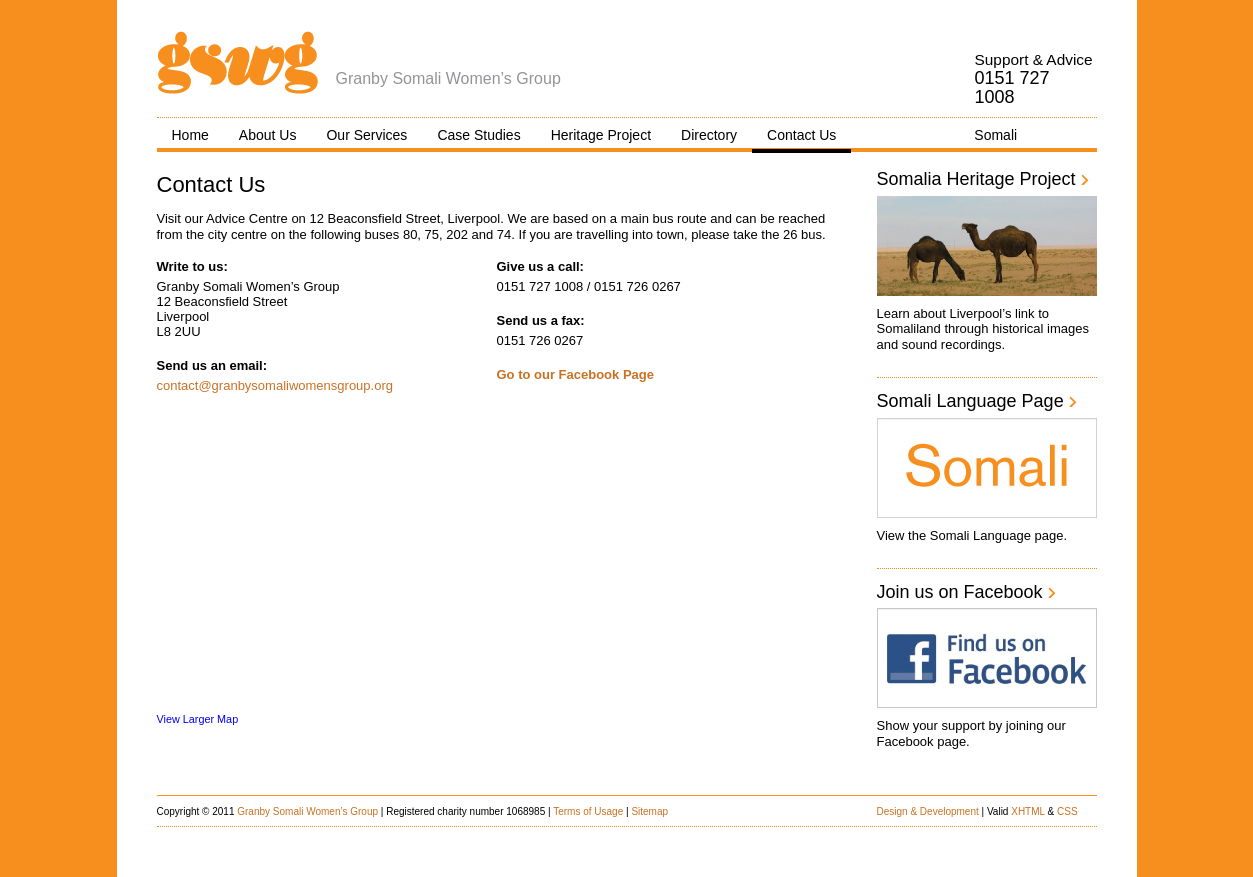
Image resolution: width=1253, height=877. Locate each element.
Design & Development (928, 811)
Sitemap (649, 811)
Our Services (366, 135)
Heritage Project (601, 135)
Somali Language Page (977, 401)
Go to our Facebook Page (575, 374)
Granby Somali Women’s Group (307, 811)
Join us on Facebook (967, 592)
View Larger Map (198, 719)
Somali (995, 135)
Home (190, 135)
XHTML (1028, 811)
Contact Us (801, 135)
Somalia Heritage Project (983, 179)
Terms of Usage (588, 811)
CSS (1067, 811)
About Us (268, 135)
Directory (709, 135)
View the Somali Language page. (972, 535)
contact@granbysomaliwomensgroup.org (275, 385)
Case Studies (478, 135)
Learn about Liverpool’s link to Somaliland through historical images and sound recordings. (983, 329)
